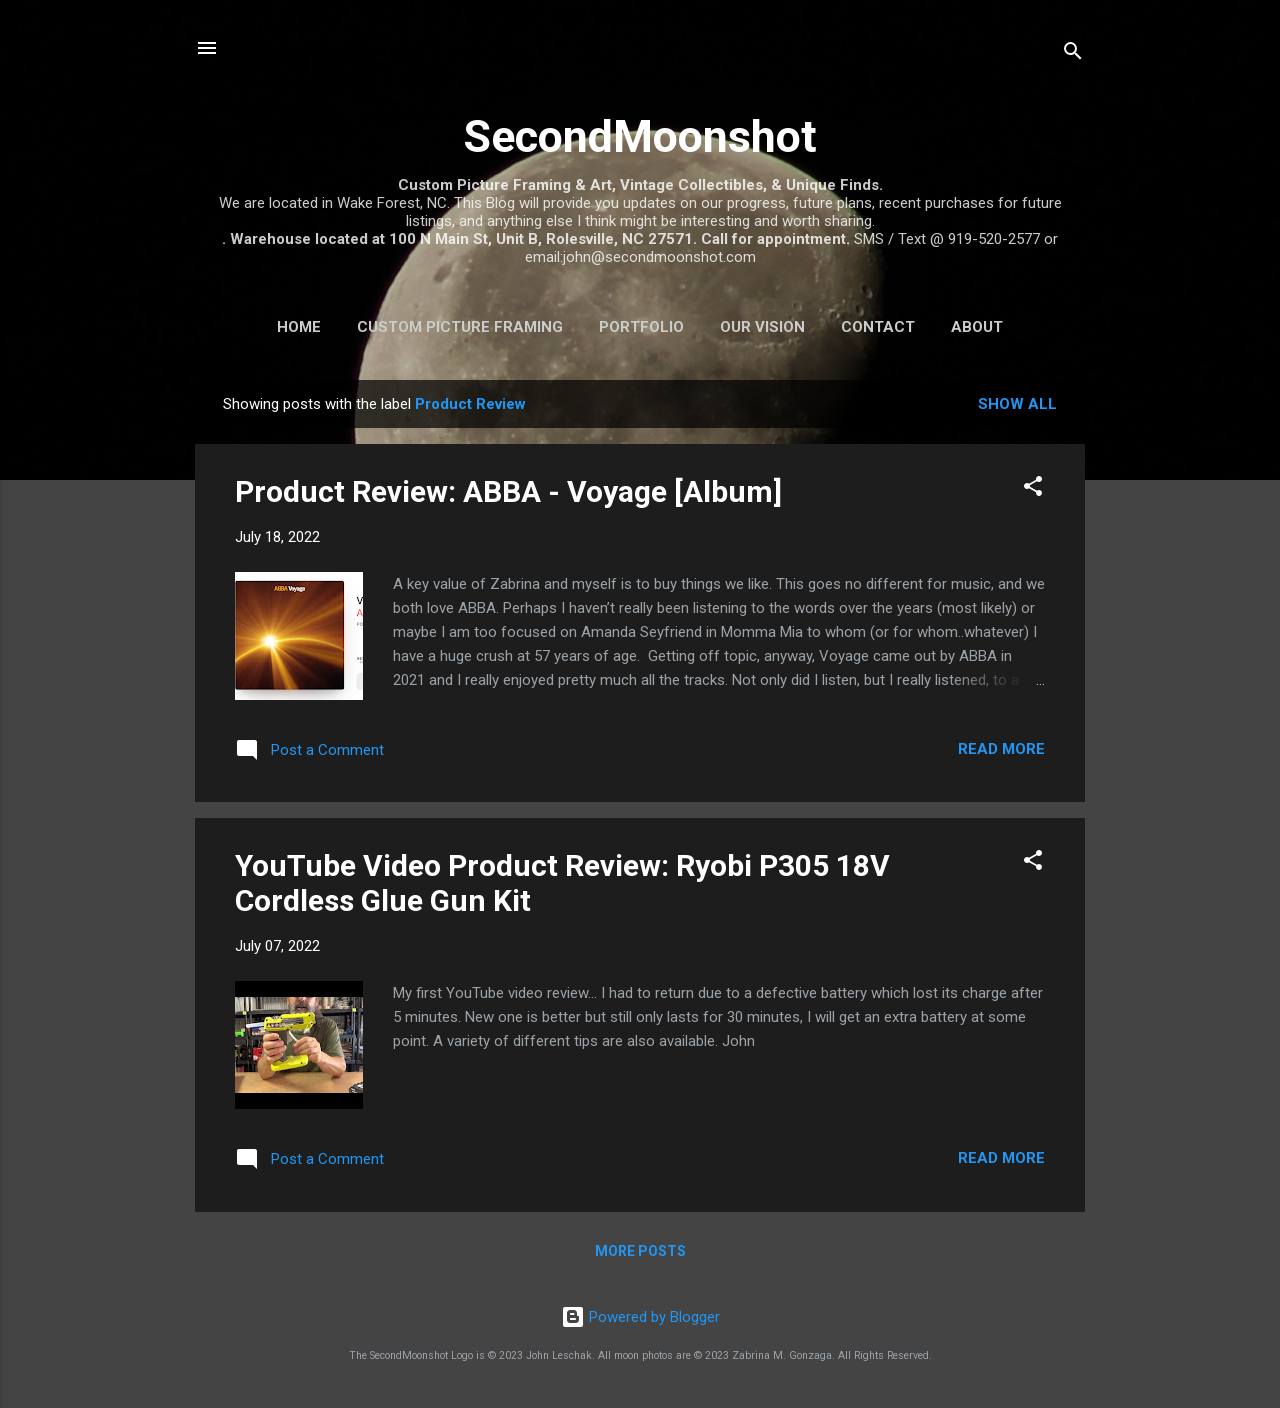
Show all (1017, 404)
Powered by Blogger (640, 1317)
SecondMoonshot (640, 136)
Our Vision (762, 327)
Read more (1001, 749)
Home (299, 327)
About (977, 327)
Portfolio (641, 327)
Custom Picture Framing (460, 327)
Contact (878, 327)
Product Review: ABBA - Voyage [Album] (508, 491)
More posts (640, 1251)
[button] (1033, 489)
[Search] (1073, 54)
